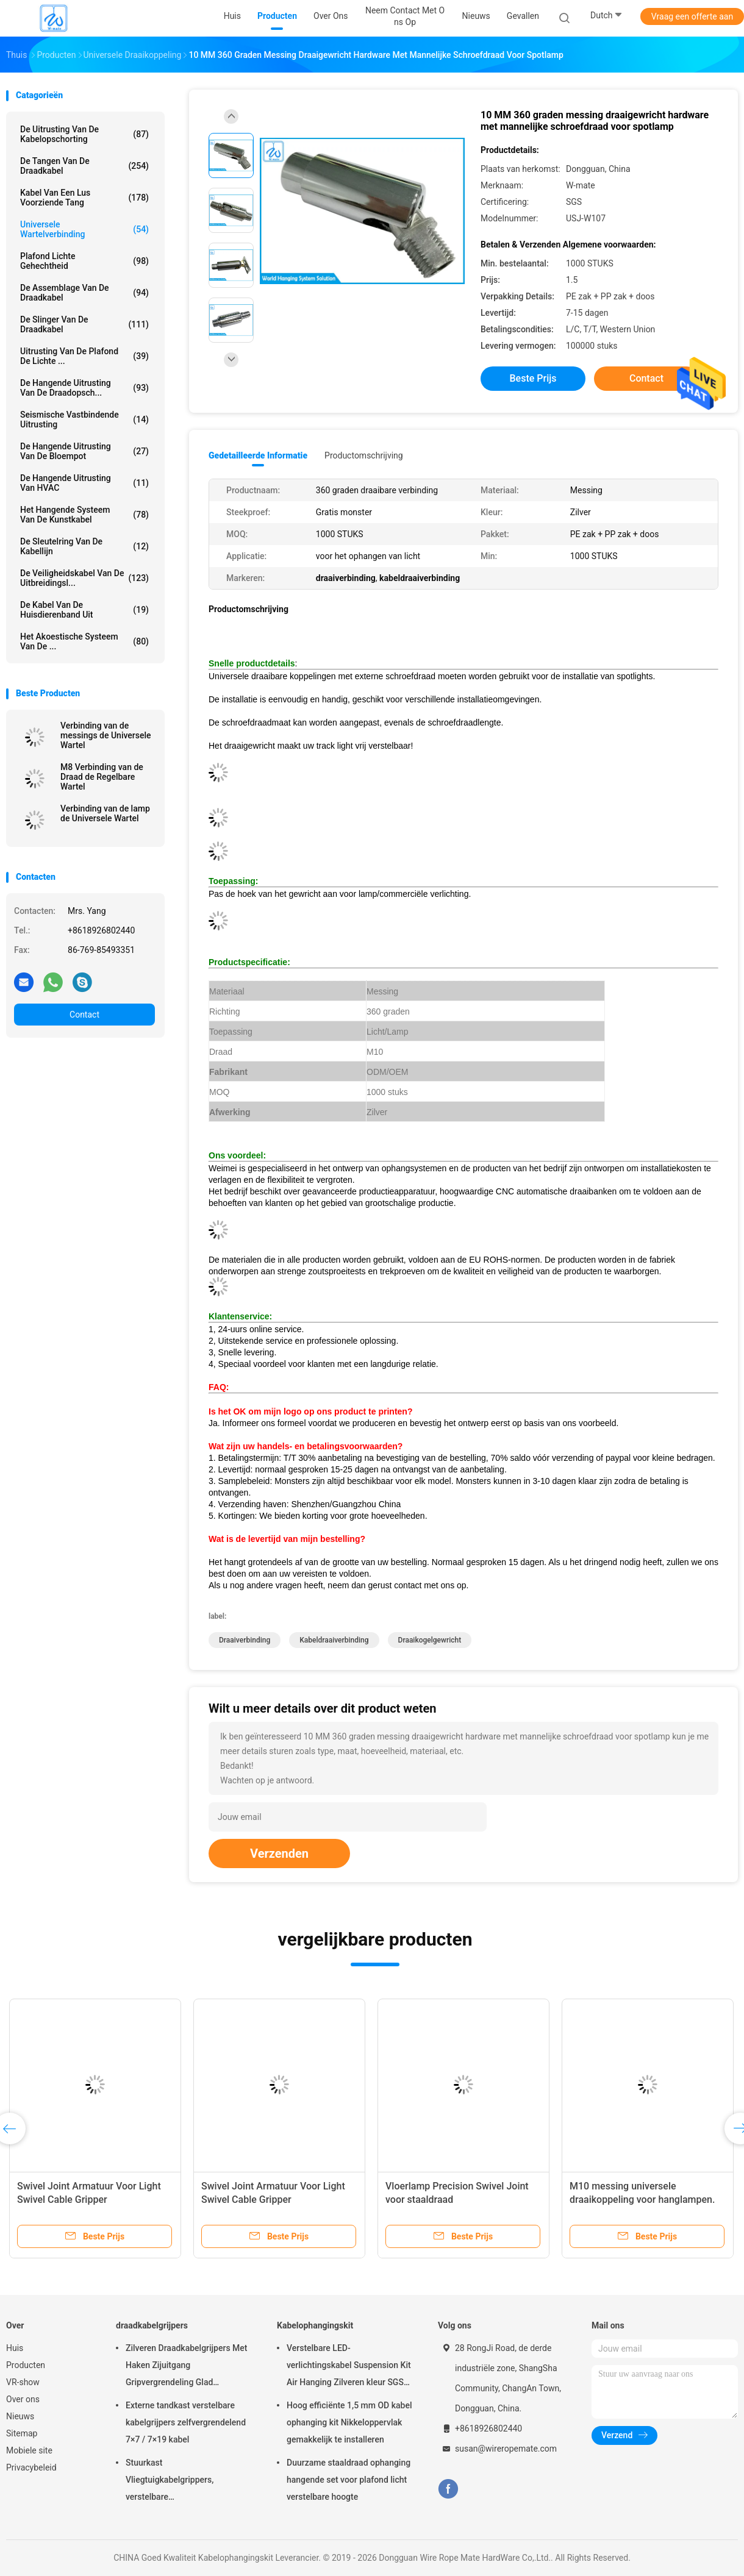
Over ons (23, 2399)
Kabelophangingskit (315, 2325)
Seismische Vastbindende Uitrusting (84, 419)
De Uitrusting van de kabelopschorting (84, 134)
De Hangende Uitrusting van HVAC (84, 483)
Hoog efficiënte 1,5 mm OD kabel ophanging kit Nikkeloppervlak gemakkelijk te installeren (349, 2422)
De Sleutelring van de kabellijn (84, 546)
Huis (14, 2348)
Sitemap (21, 2433)
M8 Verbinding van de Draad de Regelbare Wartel (101, 776)
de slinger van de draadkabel (84, 324)
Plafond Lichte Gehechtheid (84, 261)
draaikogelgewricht (430, 1640)
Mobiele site (29, 2450)
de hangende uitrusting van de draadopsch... (84, 388)
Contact (84, 1014)
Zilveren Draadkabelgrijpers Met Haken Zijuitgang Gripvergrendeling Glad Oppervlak (187, 2367)
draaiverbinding (244, 1640)
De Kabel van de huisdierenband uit (84, 609)
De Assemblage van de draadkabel (84, 292)
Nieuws (20, 2416)
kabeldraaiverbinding (333, 1640)
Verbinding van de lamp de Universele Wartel (105, 813)
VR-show (23, 2382)
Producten (25, 2365)
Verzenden (279, 1853)
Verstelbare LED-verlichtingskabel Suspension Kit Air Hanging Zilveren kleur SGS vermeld (349, 2367)
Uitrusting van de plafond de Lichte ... (84, 356)
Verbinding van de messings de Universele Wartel (105, 735)
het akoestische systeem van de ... (84, 641)
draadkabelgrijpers (152, 2325)
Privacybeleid (31, 2467)
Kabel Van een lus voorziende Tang (84, 197)
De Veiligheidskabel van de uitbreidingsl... (84, 578)
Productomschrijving (363, 455)
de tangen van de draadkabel (84, 166)
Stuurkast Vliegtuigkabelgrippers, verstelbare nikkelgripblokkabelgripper (176, 2481)
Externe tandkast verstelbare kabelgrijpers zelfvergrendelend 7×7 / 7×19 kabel (186, 2422)
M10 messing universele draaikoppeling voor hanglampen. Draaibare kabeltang (642, 2199)
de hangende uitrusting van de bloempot (84, 451)
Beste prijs (533, 378)
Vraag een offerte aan (692, 16)
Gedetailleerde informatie (258, 455)
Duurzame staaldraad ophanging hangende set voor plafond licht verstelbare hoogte (348, 2480)
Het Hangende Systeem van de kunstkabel (84, 514)
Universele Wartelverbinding (84, 229)
